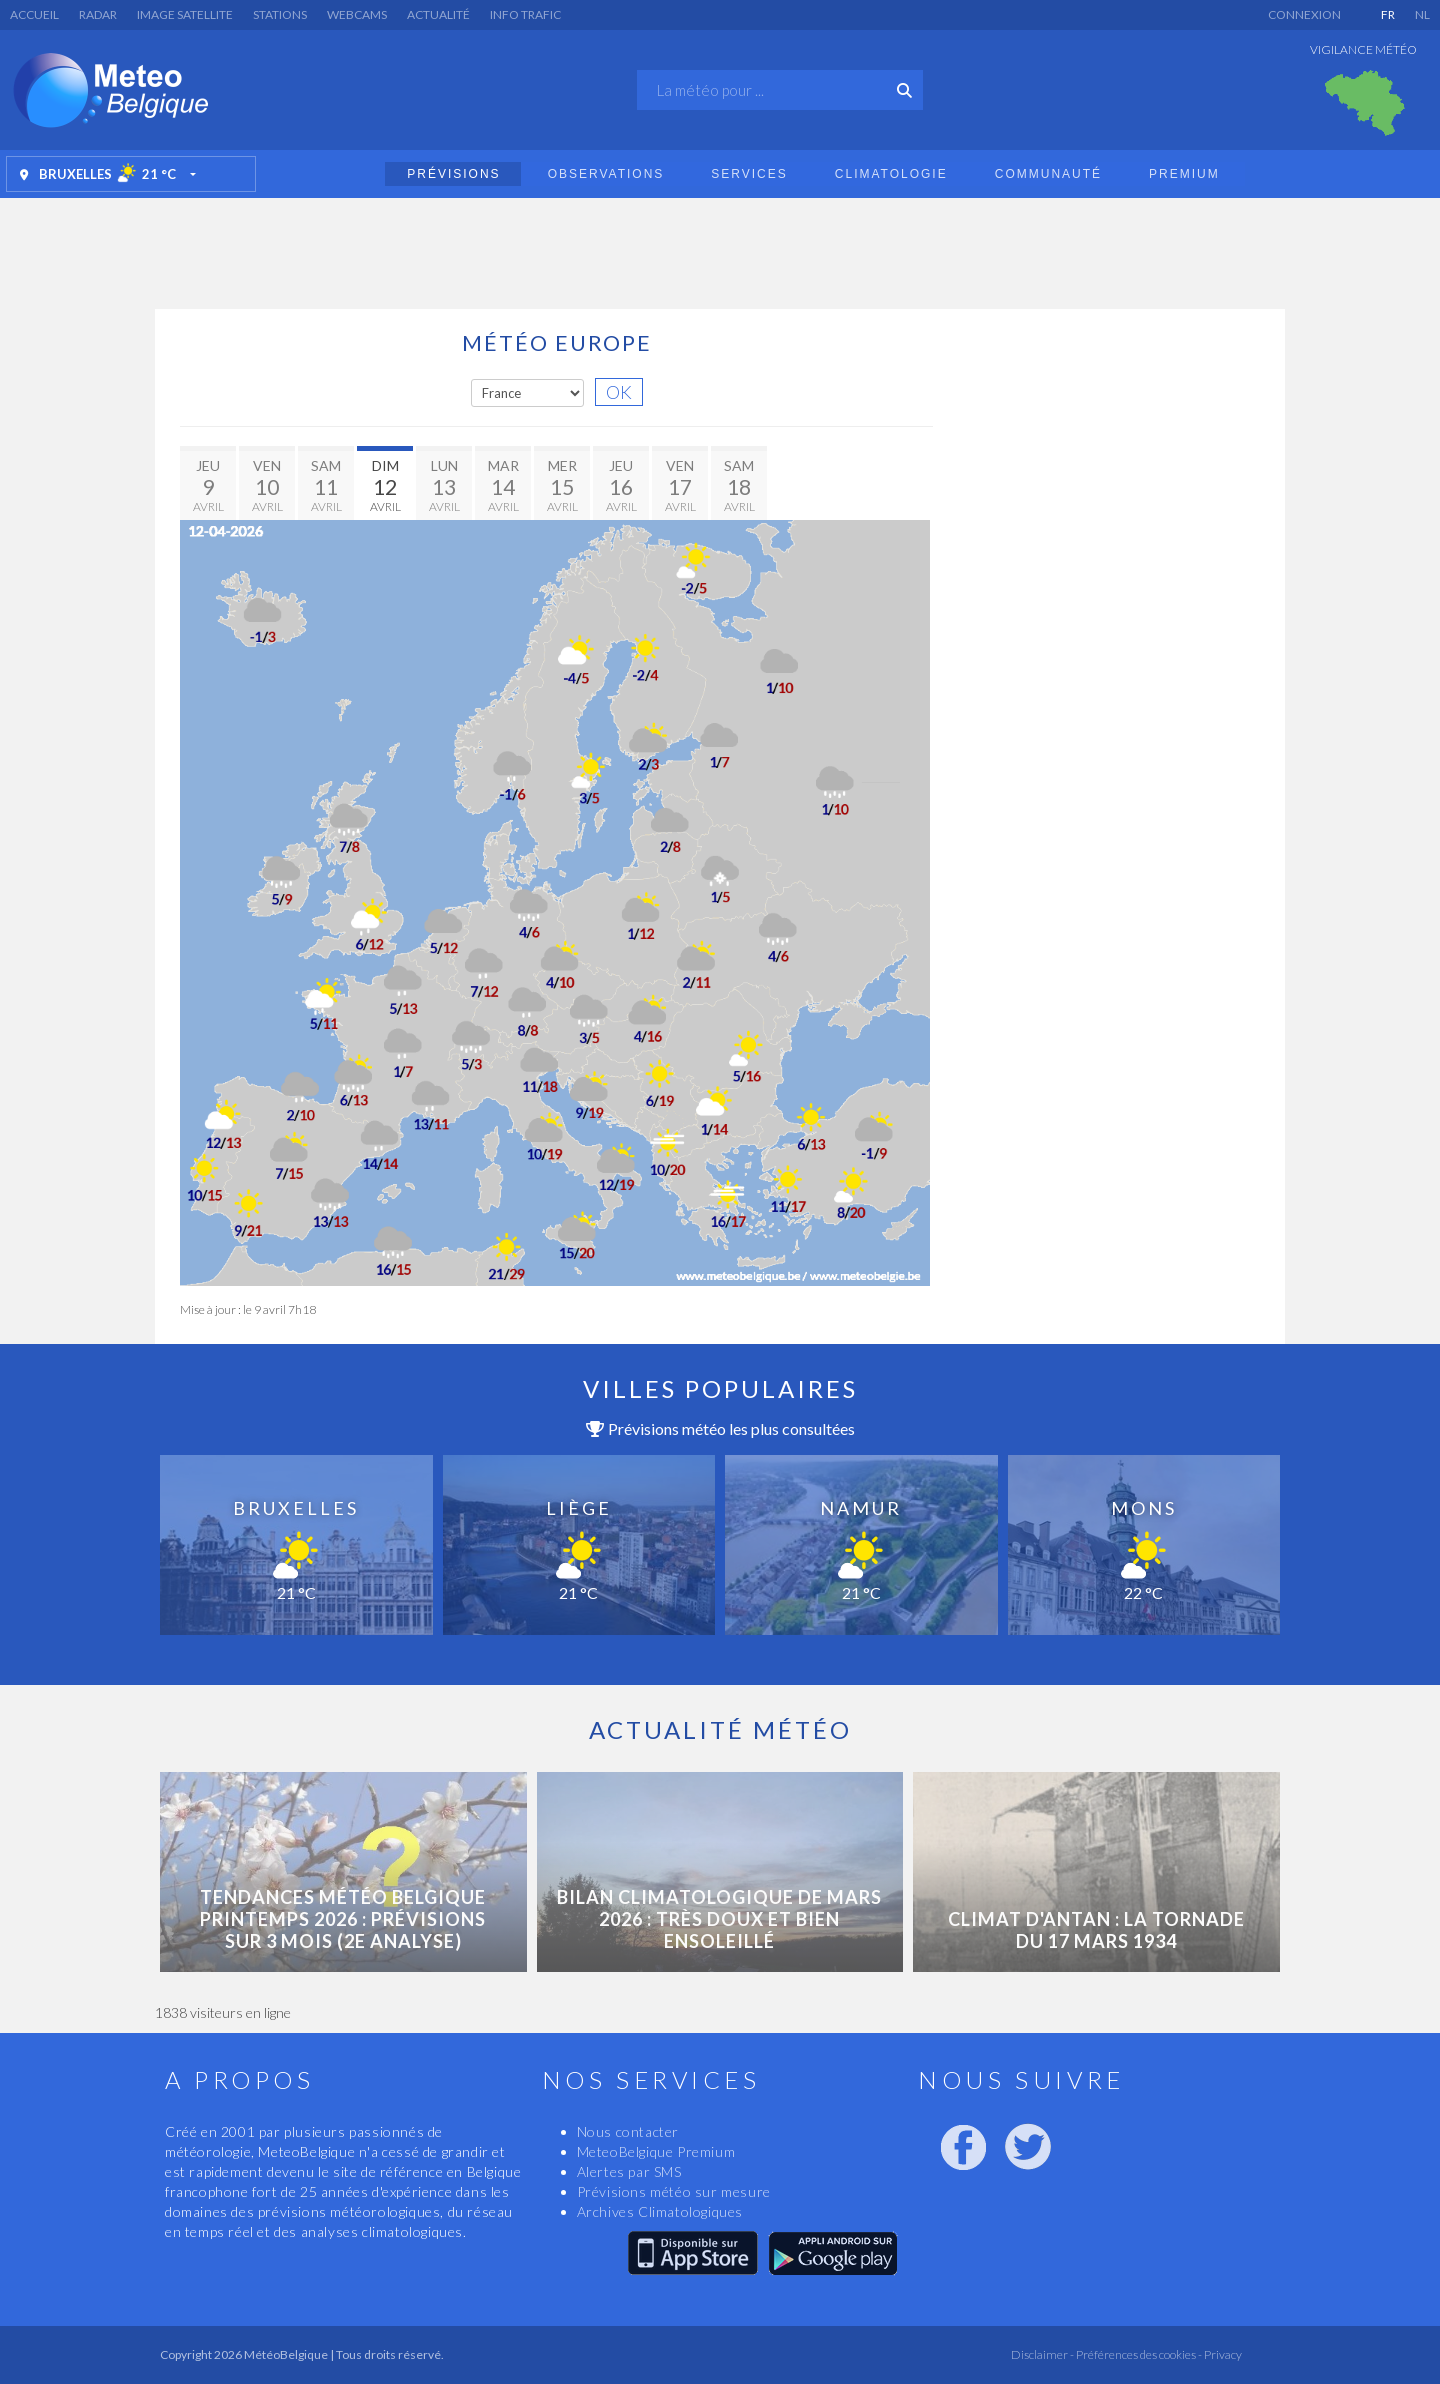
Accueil (34, 14)
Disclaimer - (1042, 2354)
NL (1422, 14)
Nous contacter (628, 2131)
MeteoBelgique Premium (656, 2151)
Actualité (438, 14)
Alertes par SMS (629, 2171)
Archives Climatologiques (660, 2211)
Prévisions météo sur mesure (674, 2191)
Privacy (1222, 2354)
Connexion (1304, 14)
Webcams (357, 14)
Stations (280, 14)
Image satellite (185, 14)
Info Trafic (525, 14)
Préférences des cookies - (1138, 2354)
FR (1388, 14)
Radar (98, 14)
